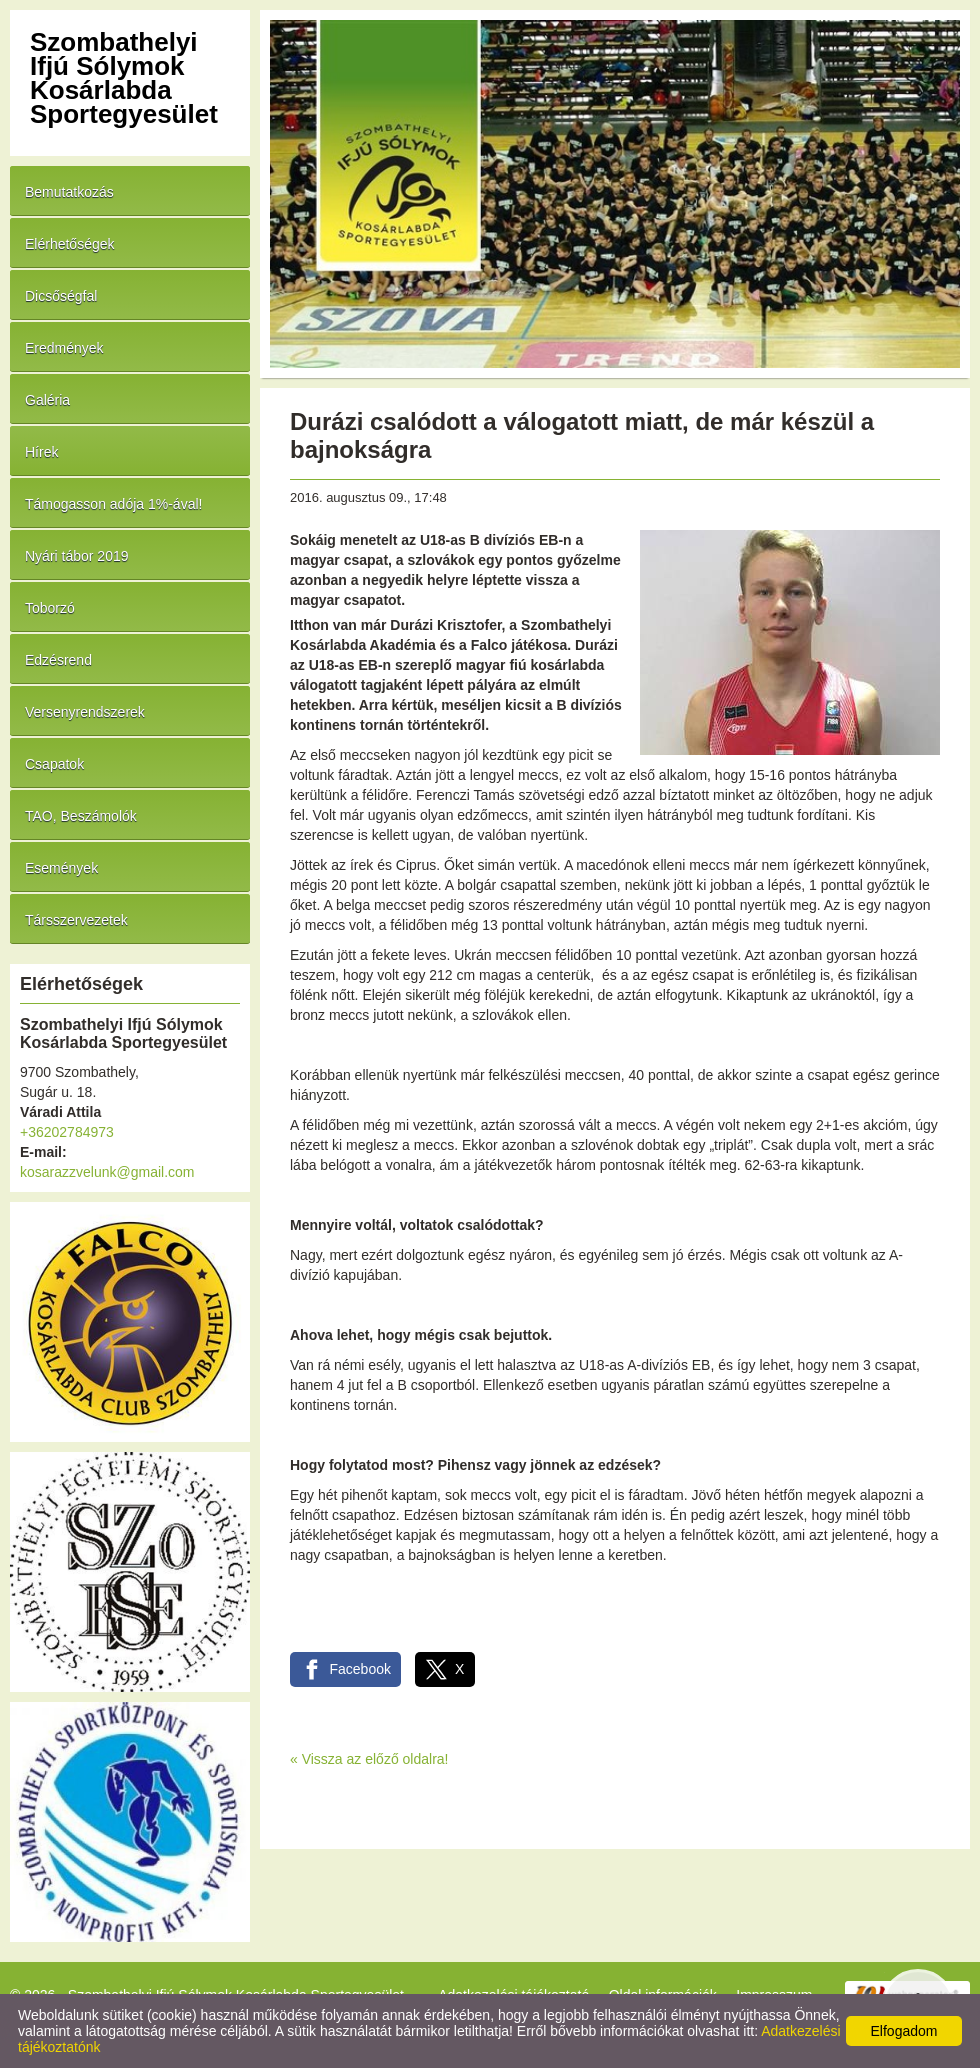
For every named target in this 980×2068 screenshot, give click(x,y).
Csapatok (54, 764)
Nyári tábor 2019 (77, 556)
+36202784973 (67, 1132)
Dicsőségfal (61, 296)
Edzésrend (58, 660)
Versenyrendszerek (85, 712)
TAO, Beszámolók (81, 816)
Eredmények (64, 348)
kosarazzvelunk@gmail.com (107, 1172)
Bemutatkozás (69, 192)
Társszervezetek (76, 920)
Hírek (41, 452)
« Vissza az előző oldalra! (369, 1759)
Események (61, 868)
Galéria (47, 400)
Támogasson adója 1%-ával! (113, 504)
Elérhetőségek (70, 244)
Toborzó (50, 608)
